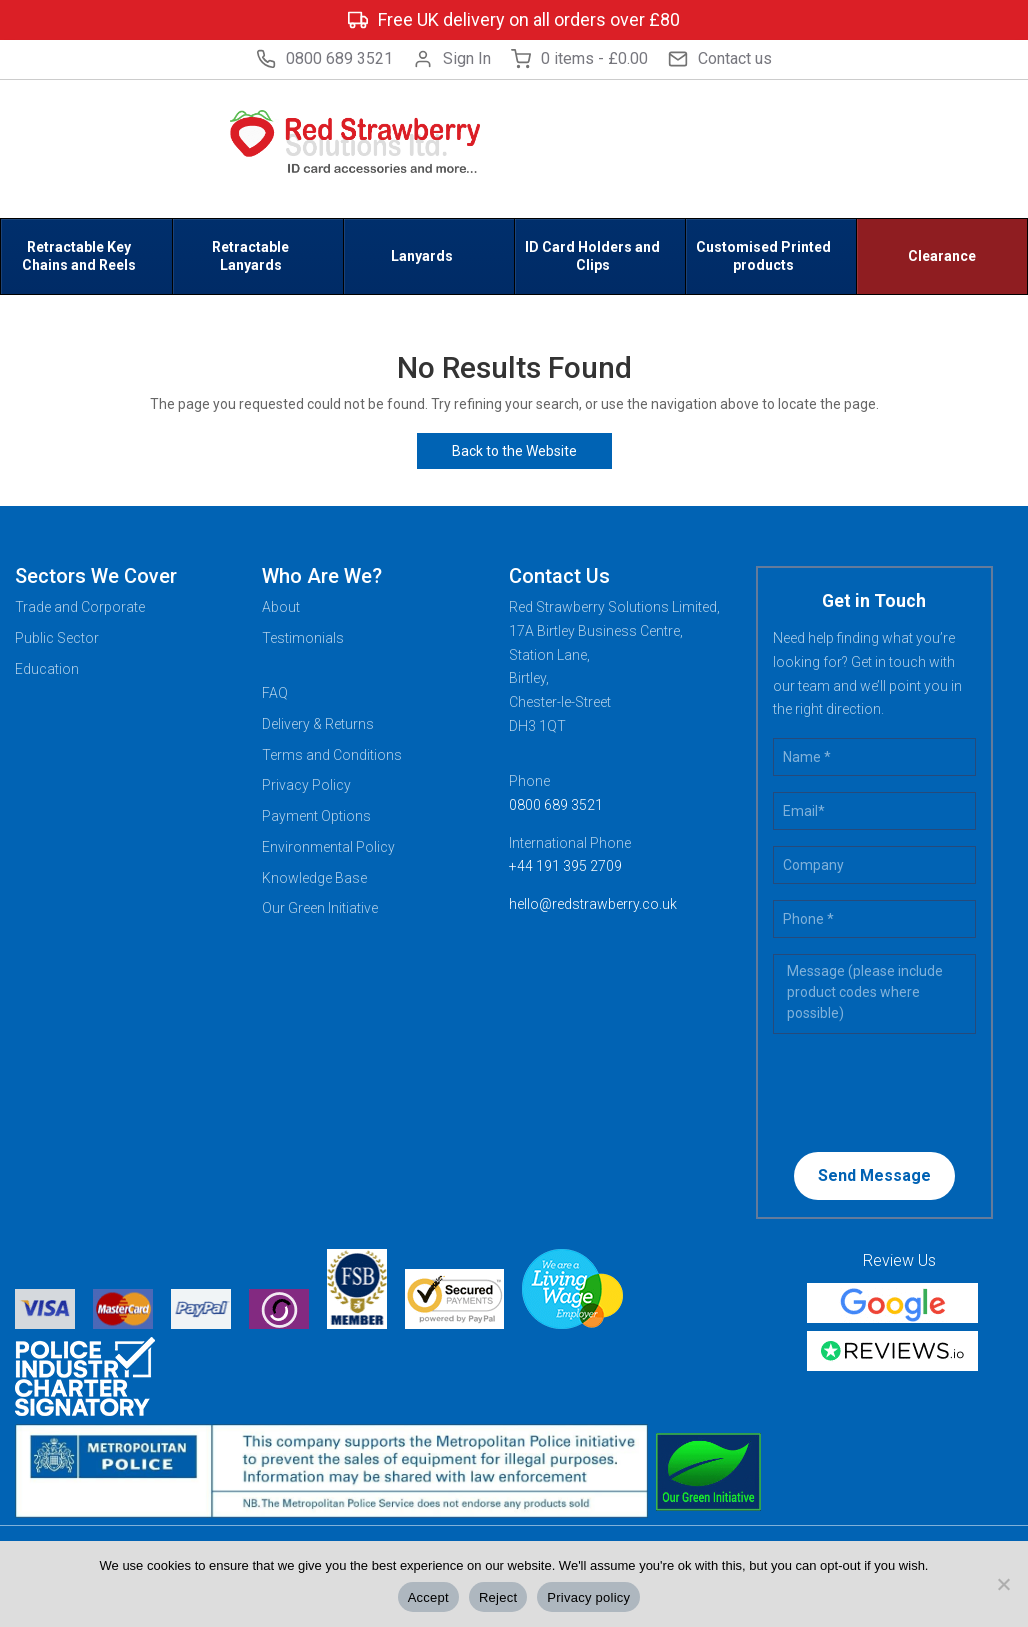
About (281, 607)
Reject (498, 1597)
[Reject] (1003, 1584)
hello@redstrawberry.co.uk (593, 904)
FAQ (275, 693)
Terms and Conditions (332, 755)
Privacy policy (588, 1597)
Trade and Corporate (80, 607)
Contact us (720, 59)
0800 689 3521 (324, 59)
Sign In (452, 59)
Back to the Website (514, 451)
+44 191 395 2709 (565, 866)
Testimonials (303, 638)
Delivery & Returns (318, 724)
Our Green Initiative (320, 908)
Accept (428, 1597)
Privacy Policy (306, 785)
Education (47, 669)
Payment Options (316, 816)
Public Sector (57, 638)
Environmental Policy (328, 847)
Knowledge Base (314, 878)
